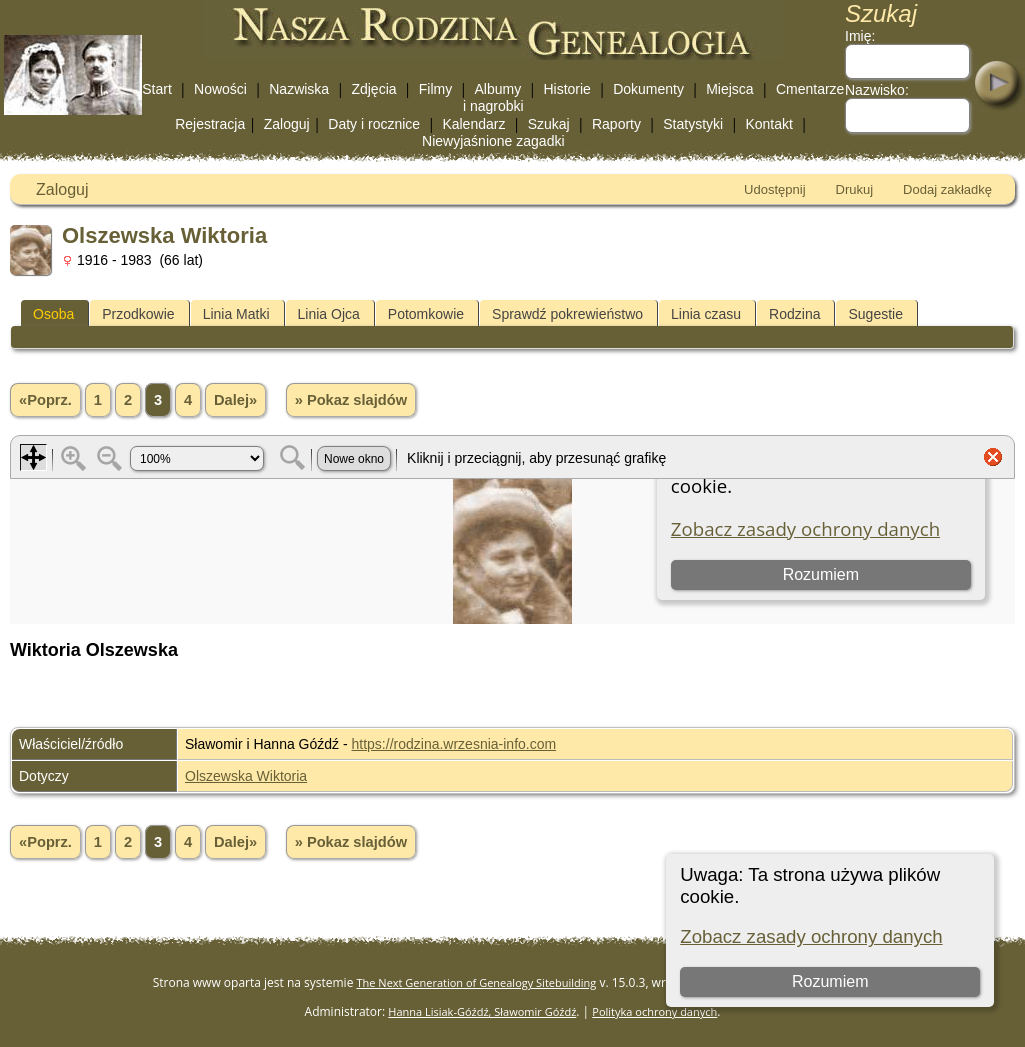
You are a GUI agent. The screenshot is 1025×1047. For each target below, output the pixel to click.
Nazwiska (299, 89)
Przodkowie (138, 314)
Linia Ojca (329, 314)
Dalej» (235, 400)
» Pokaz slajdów (351, 400)
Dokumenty (648, 89)
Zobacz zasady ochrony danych (811, 936)
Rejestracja (210, 124)
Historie (566, 89)
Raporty (616, 124)
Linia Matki (236, 314)
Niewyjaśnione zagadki (493, 141)
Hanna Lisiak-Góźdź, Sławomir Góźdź (482, 1011)
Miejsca (729, 89)
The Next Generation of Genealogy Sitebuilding (477, 982)
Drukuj (855, 189)
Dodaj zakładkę (947, 189)
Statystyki (693, 124)
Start (157, 89)
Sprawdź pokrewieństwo (567, 314)
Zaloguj (287, 124)
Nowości (220, 89)
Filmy (435, 89)
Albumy (497, 89)
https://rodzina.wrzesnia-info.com (454, 744)
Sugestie (875, 314)
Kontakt (768, 124)
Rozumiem (830, 981)
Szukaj (549, 124)
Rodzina (794, 314)
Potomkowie (426, 314)
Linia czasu (706, 314)
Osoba (53, 314)
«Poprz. (45, 400)
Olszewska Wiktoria (246, 776)
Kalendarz (473, 124)
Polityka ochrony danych (654, 1011)
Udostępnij (774, 189)
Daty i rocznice (374, 124)
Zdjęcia (373, 89)
